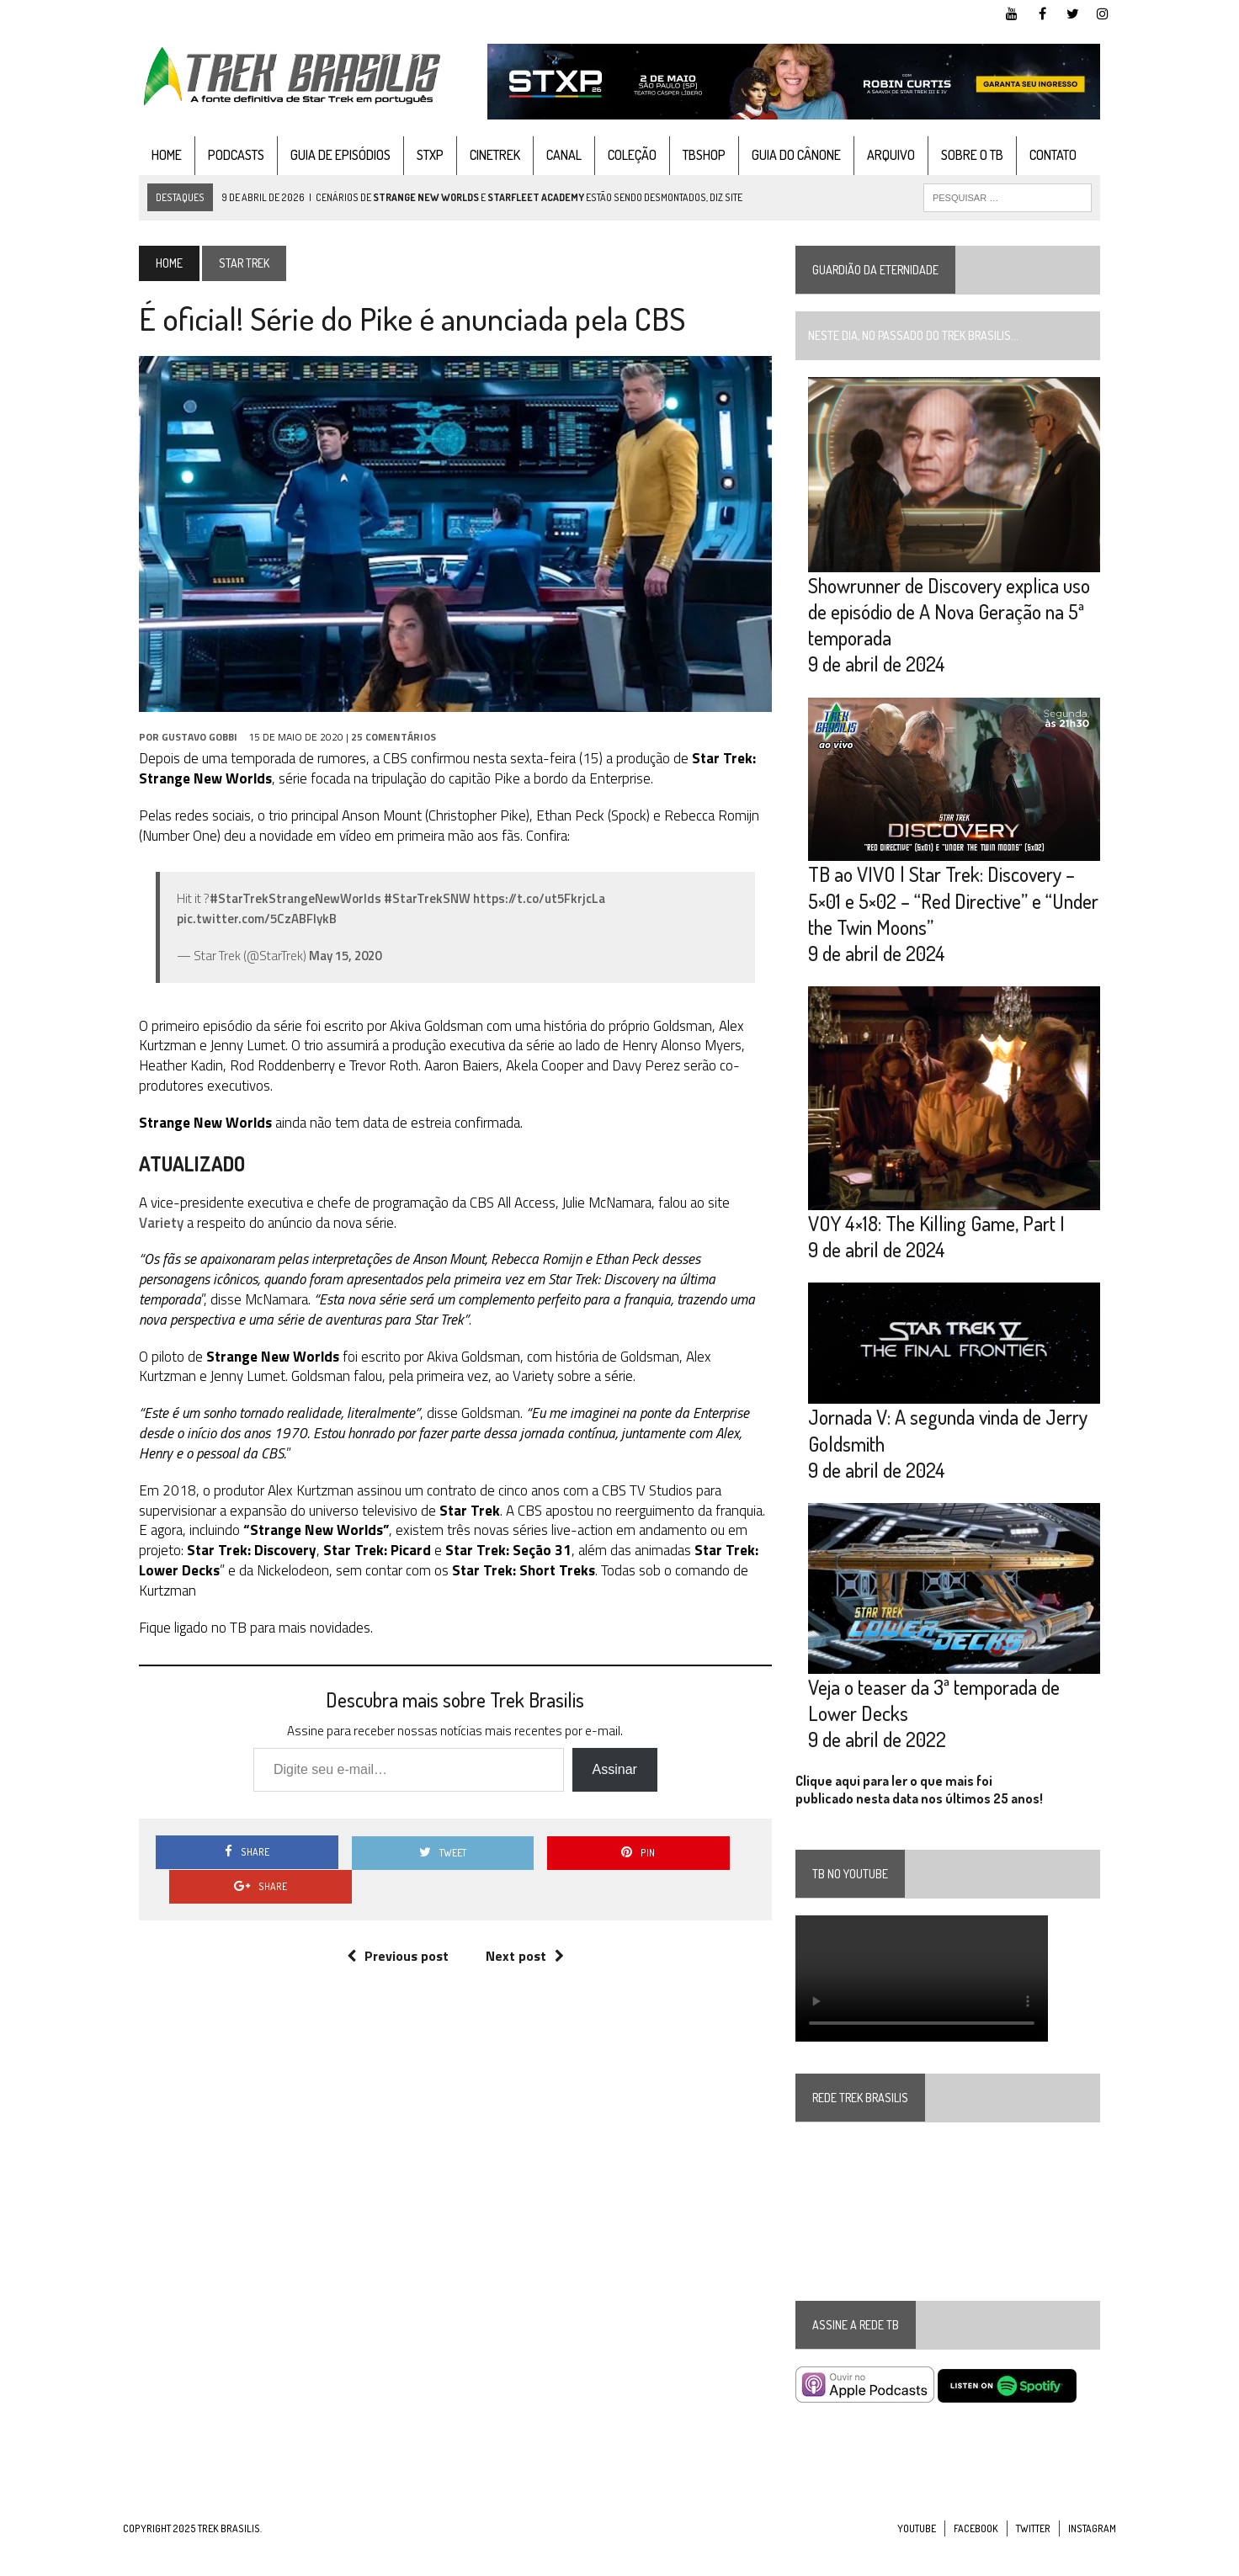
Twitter (1033, 2558)
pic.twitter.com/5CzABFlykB (241, 930)
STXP (414, 154)
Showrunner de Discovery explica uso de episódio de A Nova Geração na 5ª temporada (955, 618)
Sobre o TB (956, 154)
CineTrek (479, 154)
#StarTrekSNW (411, 910)
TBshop (688, 154)
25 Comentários (377, 749)
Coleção (616, 154)
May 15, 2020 (329, 967)
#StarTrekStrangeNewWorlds (279, 910)
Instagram (1092, 2558)
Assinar (609, 1761)
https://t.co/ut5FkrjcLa (523, 910)
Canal (548, 154)
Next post (519, 1913)
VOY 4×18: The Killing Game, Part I (942, 1243)
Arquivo (875, 154)
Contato (1037, 154)
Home (151, 154)
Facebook (976, 2558)
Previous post (392, 1913)
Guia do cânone (780, 154)
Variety (739, 1214)
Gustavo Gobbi (183, 749)
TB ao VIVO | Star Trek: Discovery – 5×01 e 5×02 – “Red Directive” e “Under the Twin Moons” (959, 913)
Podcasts (220, 154)
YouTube (916, 2558)
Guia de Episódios (324, 154)
